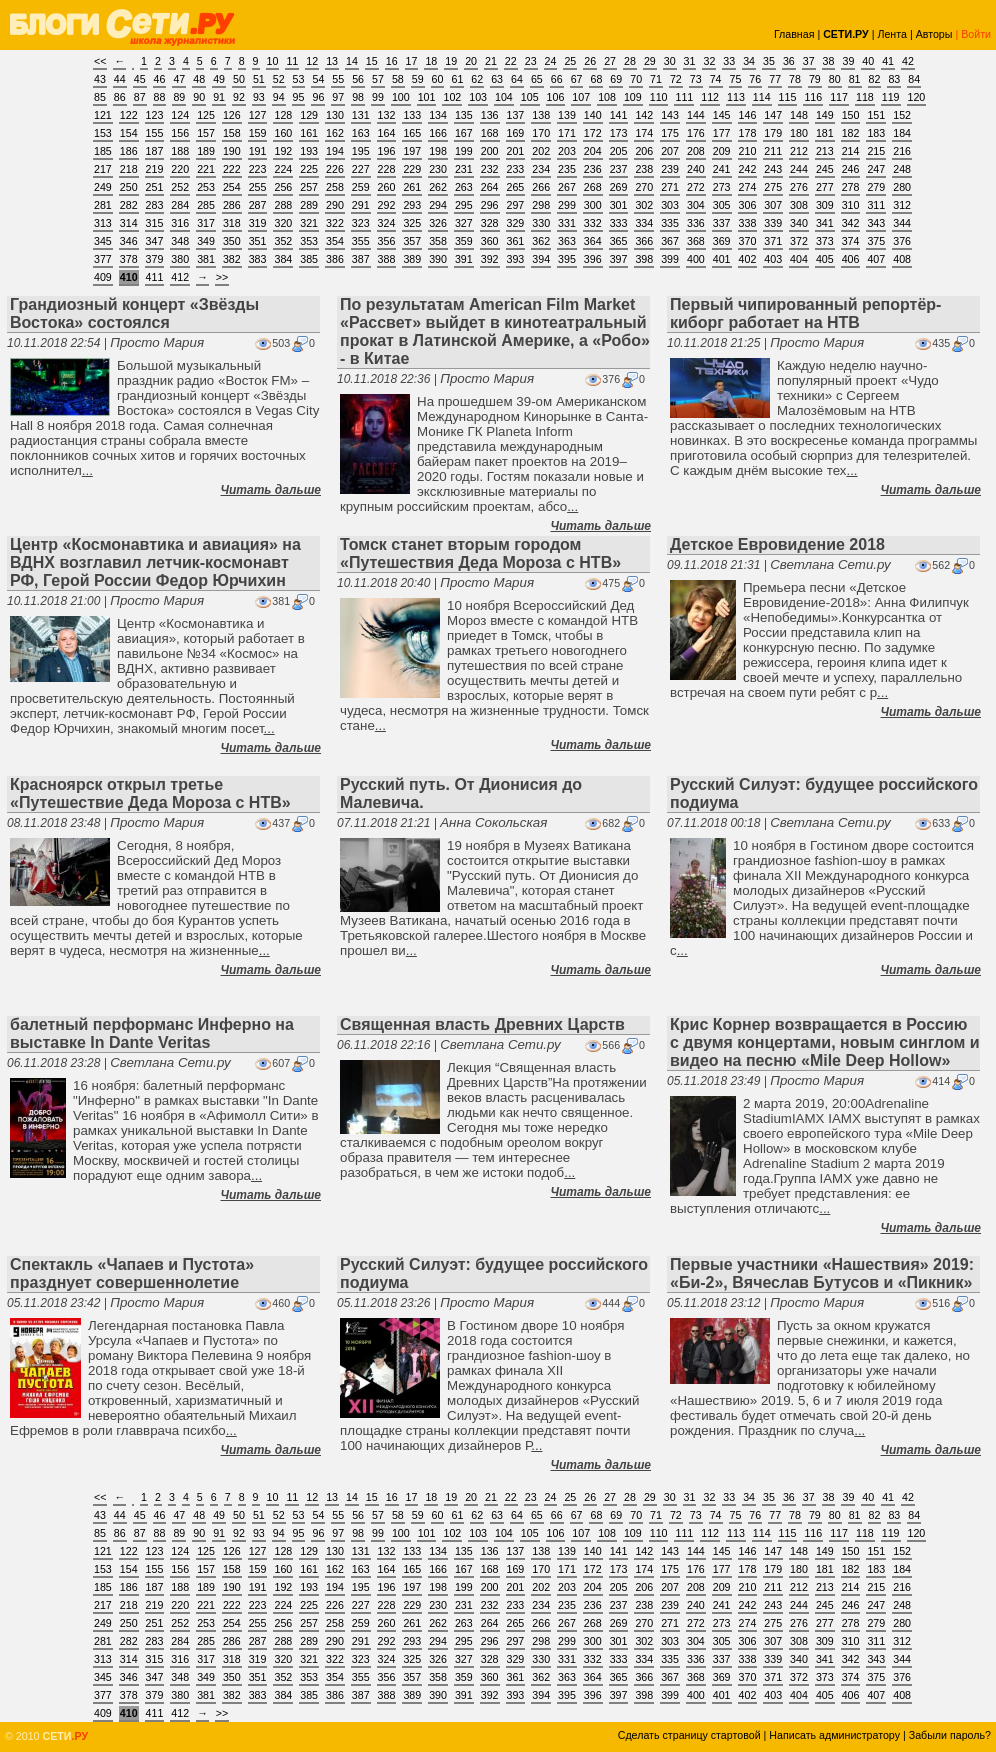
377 (103, 259)
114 (762, 97)
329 (516, 223)
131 (361, 115)
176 (696, 133)
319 (258, 223)
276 (799, 187)
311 (876, 205)
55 (338, 79)
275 (773, 187)
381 (206, 259)
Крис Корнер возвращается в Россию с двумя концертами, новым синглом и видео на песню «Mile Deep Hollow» (825, 1042)
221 (206, 169)
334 (644, 223)
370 (748, 241)
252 (180, 187)
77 (775, 79)
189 (206, 151)
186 (129, 151)
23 (531, 61)
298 (541, 205)
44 (120, 79)
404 (799, 259)
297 (516, 205)
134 (438, 115)
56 (358, 79)
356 (387, 241)
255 (258, 187)
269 (619, 187)
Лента (892, 34)
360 (490, 241)
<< (100, 61)
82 (875, 79)
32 (709, 61)
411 (155, 277)
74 (716, 79)
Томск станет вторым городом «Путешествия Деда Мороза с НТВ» (480, 553)
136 (490, 115)
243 (773, 169)
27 (610, 61)
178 (748, 133)
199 (464, 151)
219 (155, 169)
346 (129, 241)
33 (729, 61)
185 (103, 151)
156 (180, 133)
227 (361, 169)
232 (490, 169)
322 (335, 223)
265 (516, 187)
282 (129, 205)
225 (309, 169)
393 (516, 259)
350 (232, 241)
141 (619, 115)
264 (490, 187)
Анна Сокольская (493, 822)
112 (710, 97)
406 (851, 259)
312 (902, 205)
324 (387, 223)
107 (581, 97)
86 (120, 97)
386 (335, 259)
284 (180, 205)
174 (644, 133)
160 (283, 133)
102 (452, 97)
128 (283, 115)
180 (799, 133)
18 (431, 61)
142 (644, 115)
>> (222, 277)
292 (387, 205)
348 (180, 241)
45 (140, 79)
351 (258, 241)
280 (902, 187)
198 (438, 151)
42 (908, 61)
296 (490, 205)
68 (596, 79)
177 (722, 133)
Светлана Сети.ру (830, 564)
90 (199, 97)
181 (825, 133)
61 (457, 79)
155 (155, 133)
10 (273, 61)
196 (387, 151)
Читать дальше (271, 490)
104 (504, 97)
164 (387, 133)
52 (279, 79)
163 (361, 133)
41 (888, 61)
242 (748, 169)
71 (656, 79)
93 (259, 97)
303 (670, 205)
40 (868, 61)
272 (696, 187)
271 (670, 187)
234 (541, 169)
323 (361, 223)
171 (567, 133)
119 (891, 97)
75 (736, 79)
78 (795, 79)
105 (530, 97)
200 (490, 151)
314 (129, 223)
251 (155, 187)
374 (851, 241)
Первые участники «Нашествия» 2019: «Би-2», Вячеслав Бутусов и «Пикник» (822, 1273)
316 (180, 223)
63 (497, 79)
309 (825, 205)
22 (511, 61)
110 (659, 97)
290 (335, 205)
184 (902, 133)
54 (318, 79)
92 (239, 97)
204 (593, 151)
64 (517, 79)
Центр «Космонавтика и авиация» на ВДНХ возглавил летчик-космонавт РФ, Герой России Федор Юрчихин (155, 562)
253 (206, 187)
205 (619, 151)
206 (644, 151)
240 (696, 169)
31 (690, 61)
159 (258, 133)
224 (283, 169)
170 (541, 133)
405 (825, 259)
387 (361, 259)
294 (438, 205)
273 (722, 187)
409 (103, 277)
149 (825, 115)
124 (180, 115)
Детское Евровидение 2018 (777, 544)
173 (619, 133)
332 (593, 223)
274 (748, 187)
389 (412, 259)
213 (825, 151)
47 (179, 79)
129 (309, 115)
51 (259, 79)
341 (825, 223)
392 (490, 259)
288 (283, 205)
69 (616, 79)
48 (199, 79)
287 (258, 205)
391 (464, 259)
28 (630, 61)
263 (464, 187)
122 (129, 115)
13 (332, 61)
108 (607, 97)
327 (464, 223)
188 (180, 151)
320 (283, 223)
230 (438, 169)
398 (644, 259)
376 (902, 241)
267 (567, 187)
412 (180, 277)
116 (813, 97)
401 (722, 259)
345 (103, 241)
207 (670, 151)
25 (570, 61)
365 (619, 241)
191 (258, 151)
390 (438, 259)
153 (103, 133)
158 (232, 133)
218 (129, 169)
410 (129, 277)
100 (401, 97)
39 (848, 61)
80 (835, 79)
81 (855, 79)
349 (206, 241)
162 (335, 133)
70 (636, 79)
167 (464, 133)
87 (140, 97)
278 (851, 187)
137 (516, 115)
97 (338, 97)
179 (773, 133)
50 (239, 79)
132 (387, 115)
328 (490, 223)
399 (670, 259)
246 (851, 169)
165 (412, 133)
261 (412, 187)
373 (825, 241)
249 (103, 187)
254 (232, 187)
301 (619, 205)
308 (799, 205)
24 (551, 61)
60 (438, 79)
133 (412, 115)
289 (309, 205)
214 (851, 151)
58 (398, 79)
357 (412, 241)
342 (851, 223)
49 (219, 79)
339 (773, 223)
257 (309, 187)
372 (799, 241)
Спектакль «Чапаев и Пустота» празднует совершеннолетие (132, 1273)
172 (593, 133)
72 (676, 79)
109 (633, 97)
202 (541, 151)
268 (593, 187)
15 (372, 61)
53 (299, 79)
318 (232, 223)
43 (100, 79)
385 (309, 259)
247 (876, 169)
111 (684, 97)
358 (438, 241)
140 (593, 115)
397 (619, 259)
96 (318, 97)
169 (516, 133)
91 (219, 97)
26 (590, 61)
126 (232, 115)
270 (644, 187)
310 (851, 205)
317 (206, 223)
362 (541, 241)
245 (825, 169)
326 (438, 223)
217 (103, 169)
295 (464, 205)
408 (902, 259)
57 (378, 79)
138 (541, 115)
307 (773, 205)
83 (894, 79)
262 (438, 187)
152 (902, 115)
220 (180, 169)
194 (335, 151)
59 (418, 79)
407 (876, 259)
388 (387, 259)
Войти (976, 34)
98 (358, 97)
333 (619, 223)
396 (593, 259)
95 (299, 97)
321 (309, 223)
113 (736, 97)
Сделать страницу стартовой (689, 1735)
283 (155, 205)
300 (593, 205)
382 (232, 259)
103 (478, 97)
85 (100, 97)
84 (914, 79)
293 (412, 205)
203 (567, 151)
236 (593, 169)
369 (722, 241)
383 (258, 259)
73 (696, 79)
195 (361, 151)
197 (412, 151)
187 (155, 151)
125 (206, 115)
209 (722, 151)
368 (696, 241)
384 (283, 259)
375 (876, 241)
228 (387, 169)
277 (825, 187)
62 (477, 79)
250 (129, 187)
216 (902, 151)
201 (516, 151)
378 (129, 259)
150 (851, 115)
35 (769, 61)
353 (309, 241)
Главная (794, 34)
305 (722, 205)
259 (361, 187)
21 (491, 61)
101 (427, 97)
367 (670, 241)
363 (567, 241)
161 (309, 133)
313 (103, 223)
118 (865, 97)
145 (722, 115)
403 (773, 259)
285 (206, 205)
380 (180, 259)
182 (851, 133)
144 (696, 115)
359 (464, 241)
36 (789, 61)
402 (748, 259)
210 (748, 151)
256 (283, 187)
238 (644, 169)
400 (696, 259)
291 (361, 205)
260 (387, 187)
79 (815, 79)
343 (876, 223)
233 (516, 169)
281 (103, 205)
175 (670, 133)
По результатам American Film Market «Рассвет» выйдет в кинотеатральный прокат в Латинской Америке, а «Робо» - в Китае (495, 331)
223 (258, 169)
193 (309, 151)
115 (788, 97)
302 (644, 205)
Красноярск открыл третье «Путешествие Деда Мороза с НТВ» (150, 793)
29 (650, 61)
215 (876, 151)
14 (352, 61)
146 (748, 115)
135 (464, 115)
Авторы (934, 34)
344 (902, 223)
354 (335, 241)
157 (206, 133)
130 (335, 115)
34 (749, 61)
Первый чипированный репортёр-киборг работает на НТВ (805, 313)
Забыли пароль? (950, 1735)
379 (155, 259)
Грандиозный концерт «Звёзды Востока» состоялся (134, 313)
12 (312, 61)
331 (567, 223)
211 (773, 151)
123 (155, 115)
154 (129, 133)
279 (876, 187)
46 (160, 79)
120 (917, 97)
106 (556, 97)
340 (799, 223)
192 (283, 151)
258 (335, 187)
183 (876, 133)
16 (392, 61)
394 (541, 259)
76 (755, 79)
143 (670, 115)
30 (670, 61)
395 (567, 259)
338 (748, 223)
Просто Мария (157, 342)
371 (773, 241)
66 (557, 79)
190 (232, 151)
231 (464, 169)
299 (567, 205)
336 (696, 223)
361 (516, 241)
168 (490, 133)
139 (567, 115)
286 (232, 205)
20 (471, 61)
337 (722, 223)
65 (537, 79)
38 (829, 61)
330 (541, 223)
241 (722, 169)
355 (361, 241)
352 (283, 241)
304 (696, 205)
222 (232, 169)
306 (748, 205)
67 (577, 79)
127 (258, 115)
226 (335, 169)
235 (567, 169)
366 (644, 241)
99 (378, 97)
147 (773, 115)
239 (670, 169)
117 (839, 97)
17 (412, 61)
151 (876, 115)
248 (902, 169)
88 (160, 97)
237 (619, 169)
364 (593, 241)
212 (799, 151)
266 (541, 187)
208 (696, 151)
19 (451, 61)
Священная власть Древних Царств (482, 1024)
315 (155, 223)
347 (155, 241)
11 (292, 61)
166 (438, 133)
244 (799, 169)
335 (670, 223)
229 (412, 169)
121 (103, 115)
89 (179, 97)
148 (799, 115)
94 (279, 97)
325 (412, 223)
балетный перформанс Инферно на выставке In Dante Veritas (152, 1033)
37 (809, 61)
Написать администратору (834, 1735)
